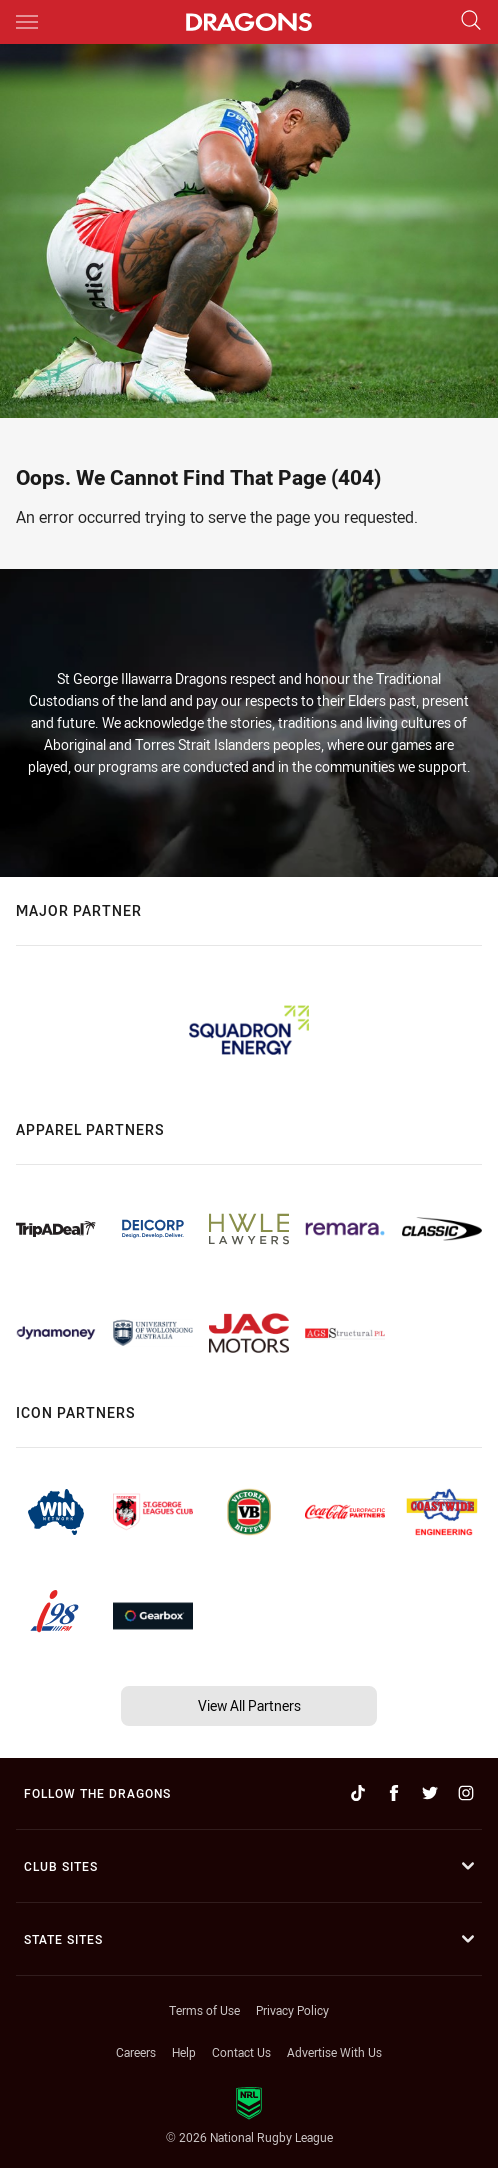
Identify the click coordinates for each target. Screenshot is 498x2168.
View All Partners (249, 1705)
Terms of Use (204, 2010)
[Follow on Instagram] (466, 1793)
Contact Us (241, 2052)
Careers (136, 2052)
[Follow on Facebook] (394, 1793)
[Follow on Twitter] (430, 1793)
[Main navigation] (27, 22)
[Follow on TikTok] (358, 1793)
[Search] (471, 21)
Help (184, 2052)
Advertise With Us (334, 2052)
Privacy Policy (292, 2010)
